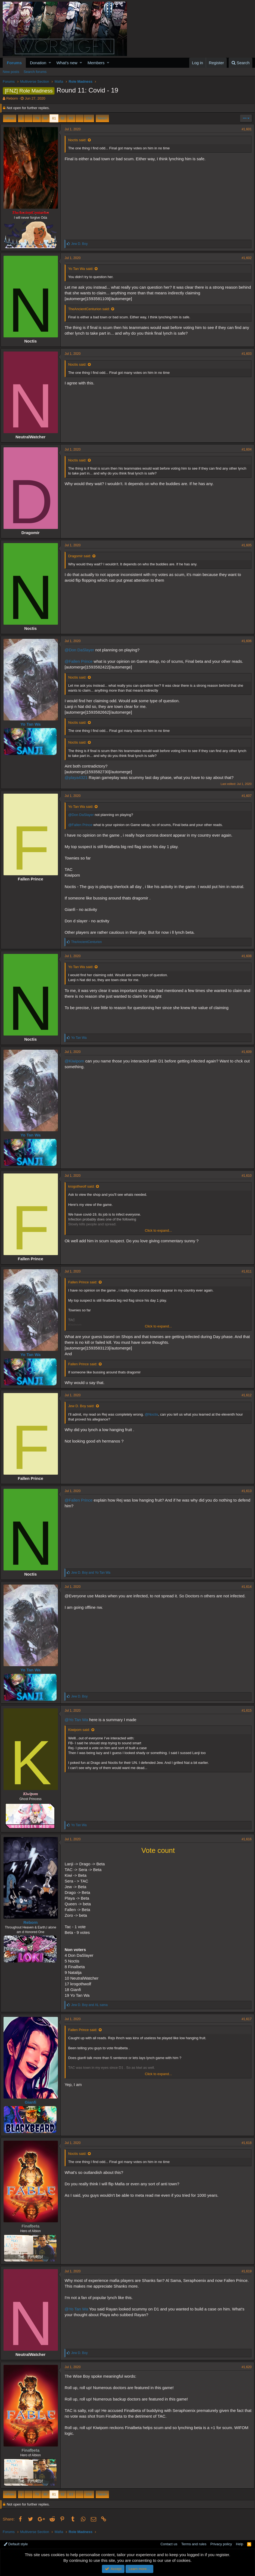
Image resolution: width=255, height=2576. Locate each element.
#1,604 (244, 449)
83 (71, 118)
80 (45, 118)
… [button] (28, 118)
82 (62, 118)
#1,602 (244, 258)
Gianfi (33, 2102)
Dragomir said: (82, 556)
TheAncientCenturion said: (91, 309)
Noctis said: (79, 140)
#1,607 (244, 796)
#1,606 (244, 641)
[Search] (240, 63)
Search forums (35, 72)
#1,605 (244, 545)
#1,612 (244, 1395)
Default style (16, 2544)
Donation (38, 62)
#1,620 (244, 2367)
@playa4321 (78, 777)
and (93, 1572)
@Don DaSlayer (82, 650)
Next (101, 118)
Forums (14, 62)
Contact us (168, 2544)
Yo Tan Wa (33, 724)
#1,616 (244, 1839)
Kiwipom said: (81, 1730)
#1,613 (244, 1491)
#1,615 (244, 1710)
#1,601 (244, 129)
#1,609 (244, 1052)
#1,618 (244, 2143)
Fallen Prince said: (84, 1282)
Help (239, 2544)
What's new (67, 62)
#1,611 (244, 1271)
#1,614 (244, 1587)
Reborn (12, 98)
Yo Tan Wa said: (83, 269)
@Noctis (153, 1414)
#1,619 (244, 2271)
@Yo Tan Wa (78, 1719)
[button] (49, 63)
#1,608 (244, 956)
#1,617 (244, 2019)
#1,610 (244, 1176)
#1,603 (244, 354)
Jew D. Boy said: (83, 1406)
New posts (11, 72)
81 (54, 118)
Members (96, 62)
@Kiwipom (76, 1061)
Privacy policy (221, 2544)
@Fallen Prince (81, 661)
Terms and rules (193, 2544)
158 (89, 118)
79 (37, 118)
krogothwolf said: (83, 1186)
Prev (10, 118)
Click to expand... (158, 1230)
